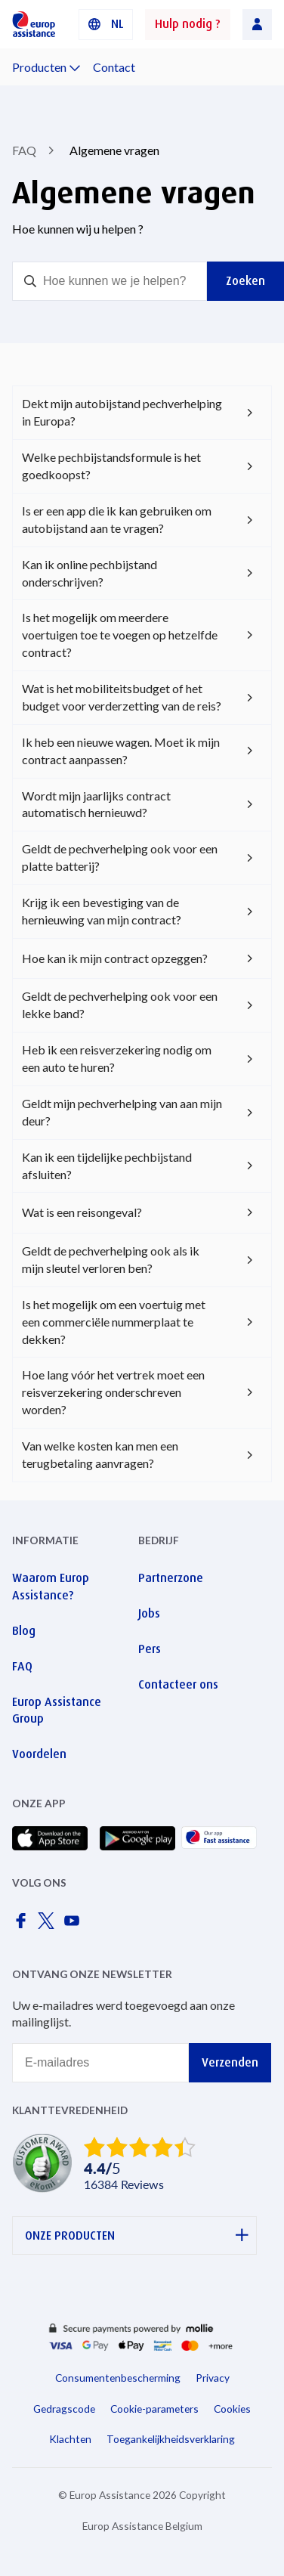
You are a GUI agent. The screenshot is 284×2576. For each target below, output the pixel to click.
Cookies (232, 2408)
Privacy (213, 2377)
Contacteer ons (178, 1684)
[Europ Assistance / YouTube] (74, 1925)
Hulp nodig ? (188, 24)
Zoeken (245, 281)
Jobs (149, 1613)
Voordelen (39, 1754)
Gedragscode (64, 2408)
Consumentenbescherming (118, 2377)
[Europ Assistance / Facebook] (23, 1925)
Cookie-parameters (154, 2408)
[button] (106, 24)
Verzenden (230, 2062)
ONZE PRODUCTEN (136, 2235)
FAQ (24, 150)
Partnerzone (170, 1578)
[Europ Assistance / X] (49, 1925)
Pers (149, 1649)
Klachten (70, 2438)
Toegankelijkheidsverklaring (170, 2438)
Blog (24, 1631)
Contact (114, 67)
